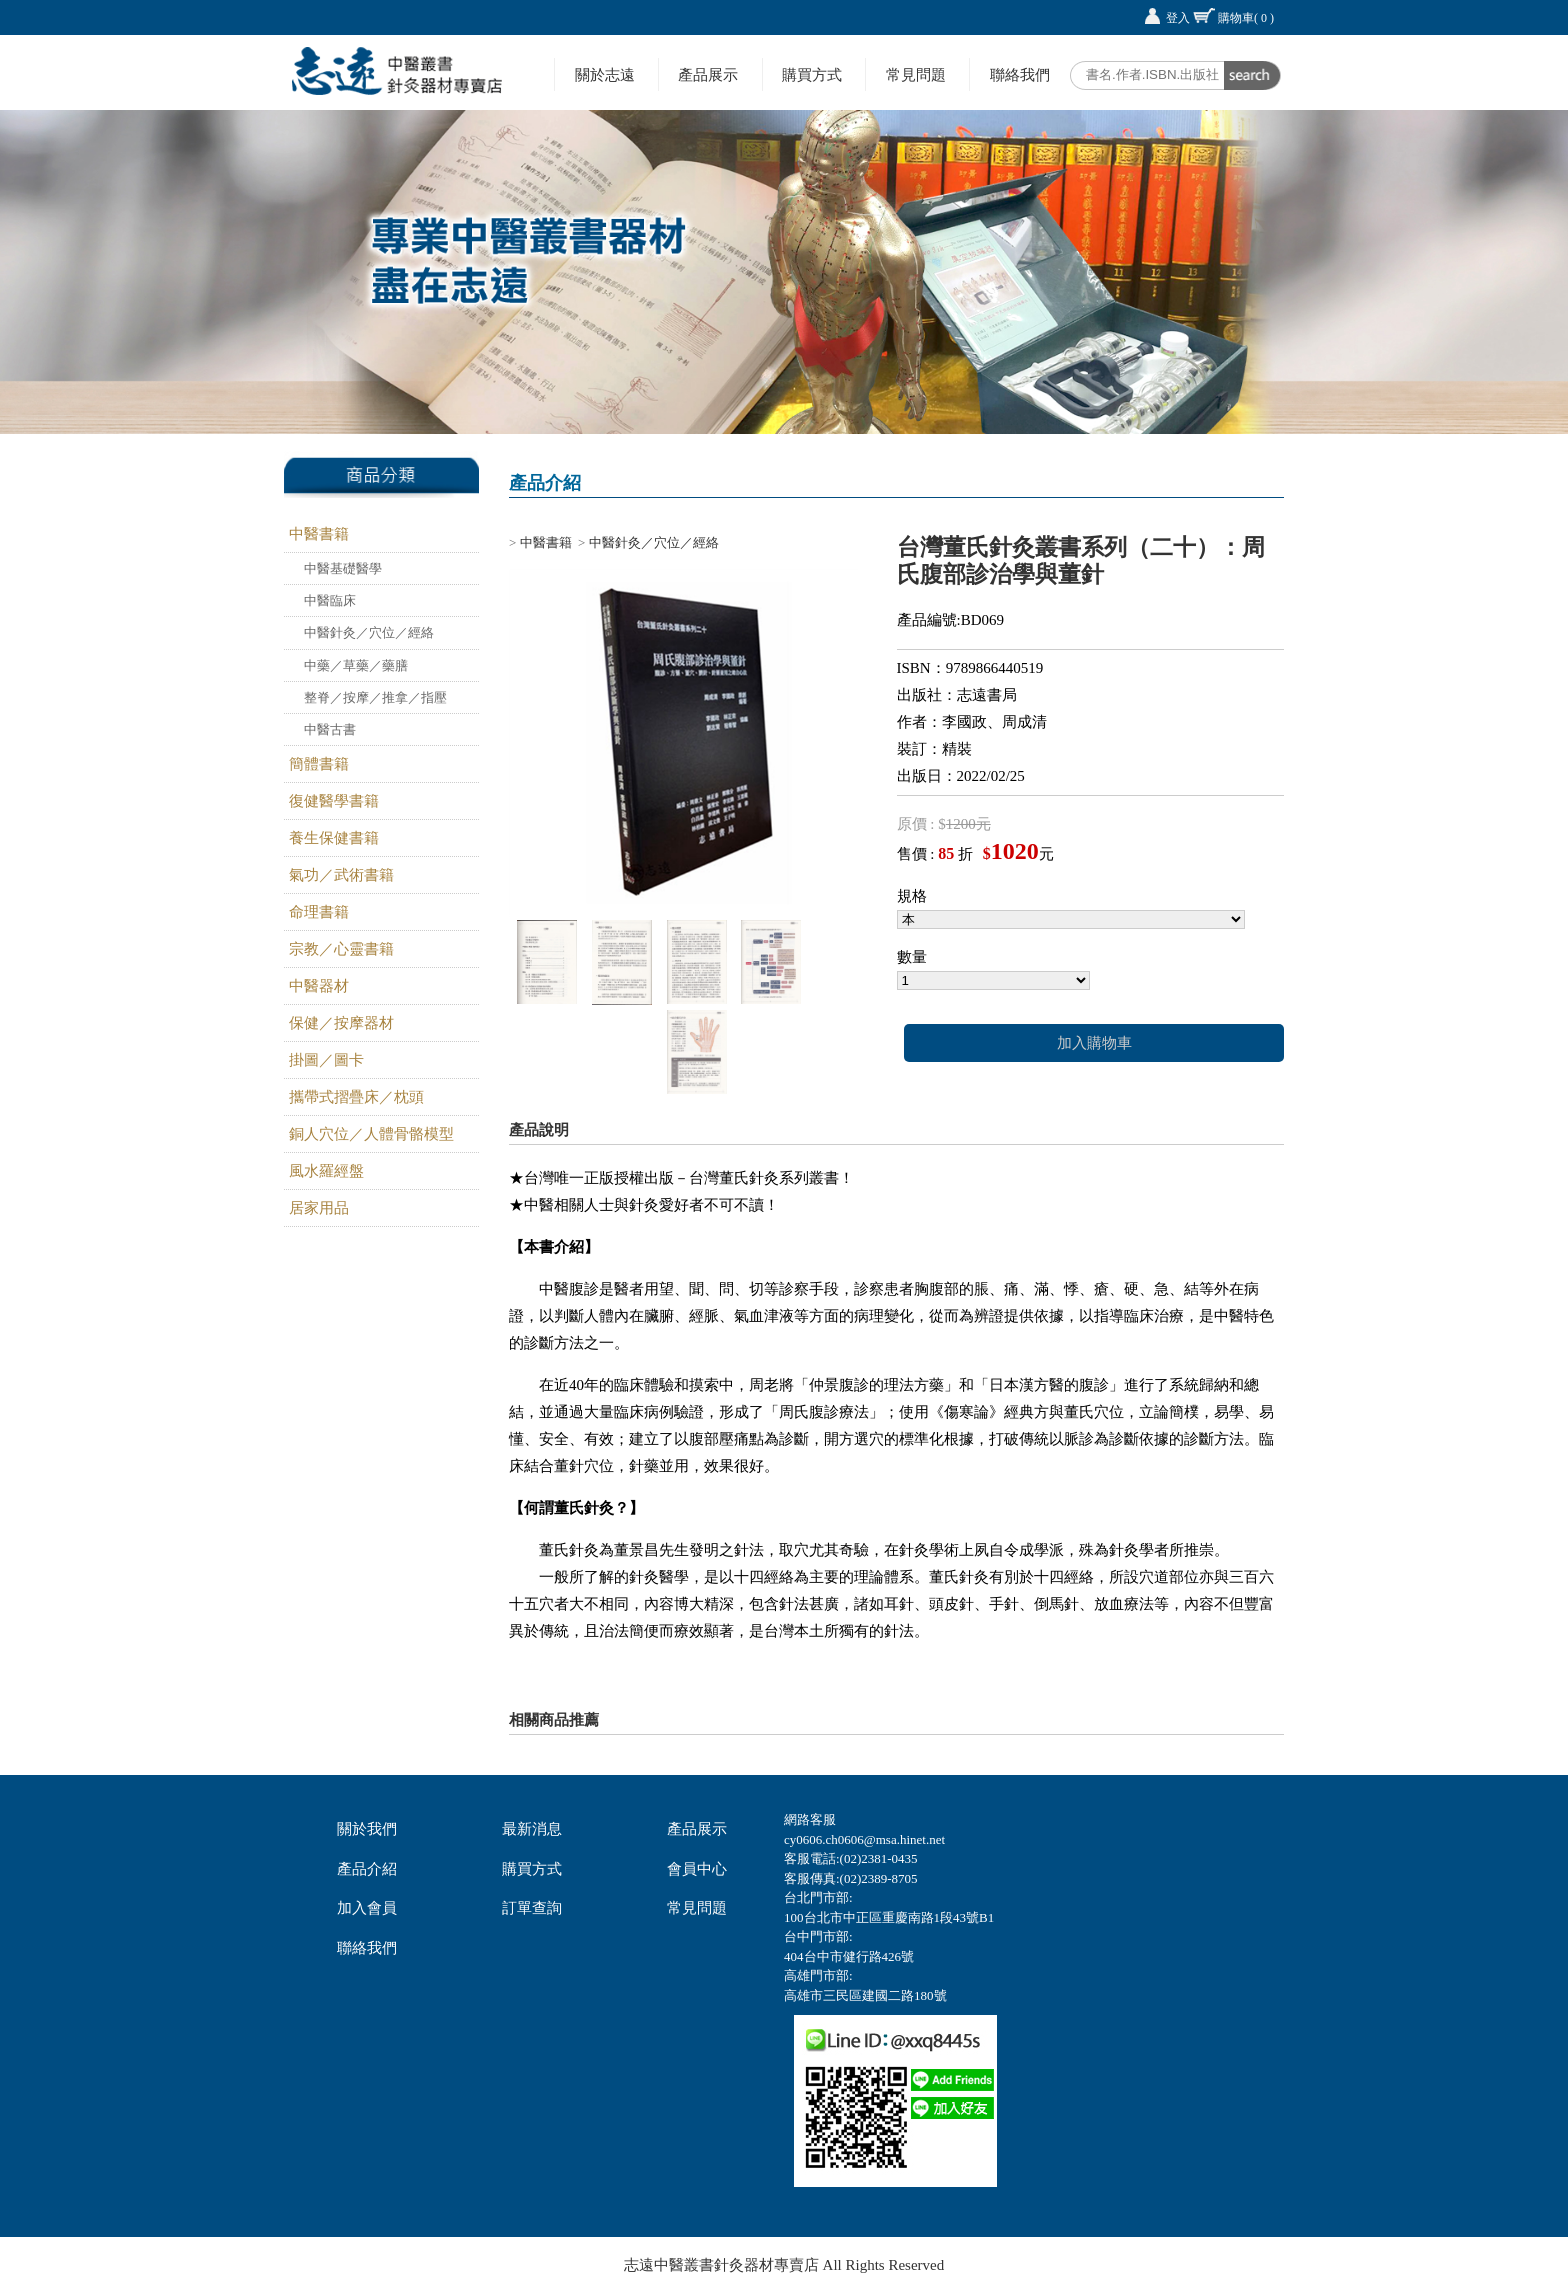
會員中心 (697, 1869)
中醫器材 (319, 986)
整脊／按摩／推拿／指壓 (375, 697)
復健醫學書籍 (334, 801)
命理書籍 (319, 912)
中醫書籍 (319, 534)
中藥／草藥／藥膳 (356, 665)
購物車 (1246, 18)
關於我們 (367, 1829)
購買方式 (812, 74)
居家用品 (319, 1208)
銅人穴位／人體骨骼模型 (371, 1134)
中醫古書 (330, 729)
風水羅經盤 (326, 1171)
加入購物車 (1094, 1043)
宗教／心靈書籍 (341, 949)
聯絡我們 (1020, 74)
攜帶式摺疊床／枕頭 (356, 1097)
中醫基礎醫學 (343, 568)
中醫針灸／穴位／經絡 (369, 632)
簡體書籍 (319, 764)
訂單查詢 (532, 1908)
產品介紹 (367, 1869)
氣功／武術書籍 (341, 875)
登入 (1178, 18)
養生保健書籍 (334, 838)
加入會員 (367, 1908)
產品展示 (708, 74)
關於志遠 (605, 74)
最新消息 (532, 1829)
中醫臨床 (330, 600)
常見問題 (916, 74)
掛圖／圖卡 (326, 1060)
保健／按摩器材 (341, 1023)
